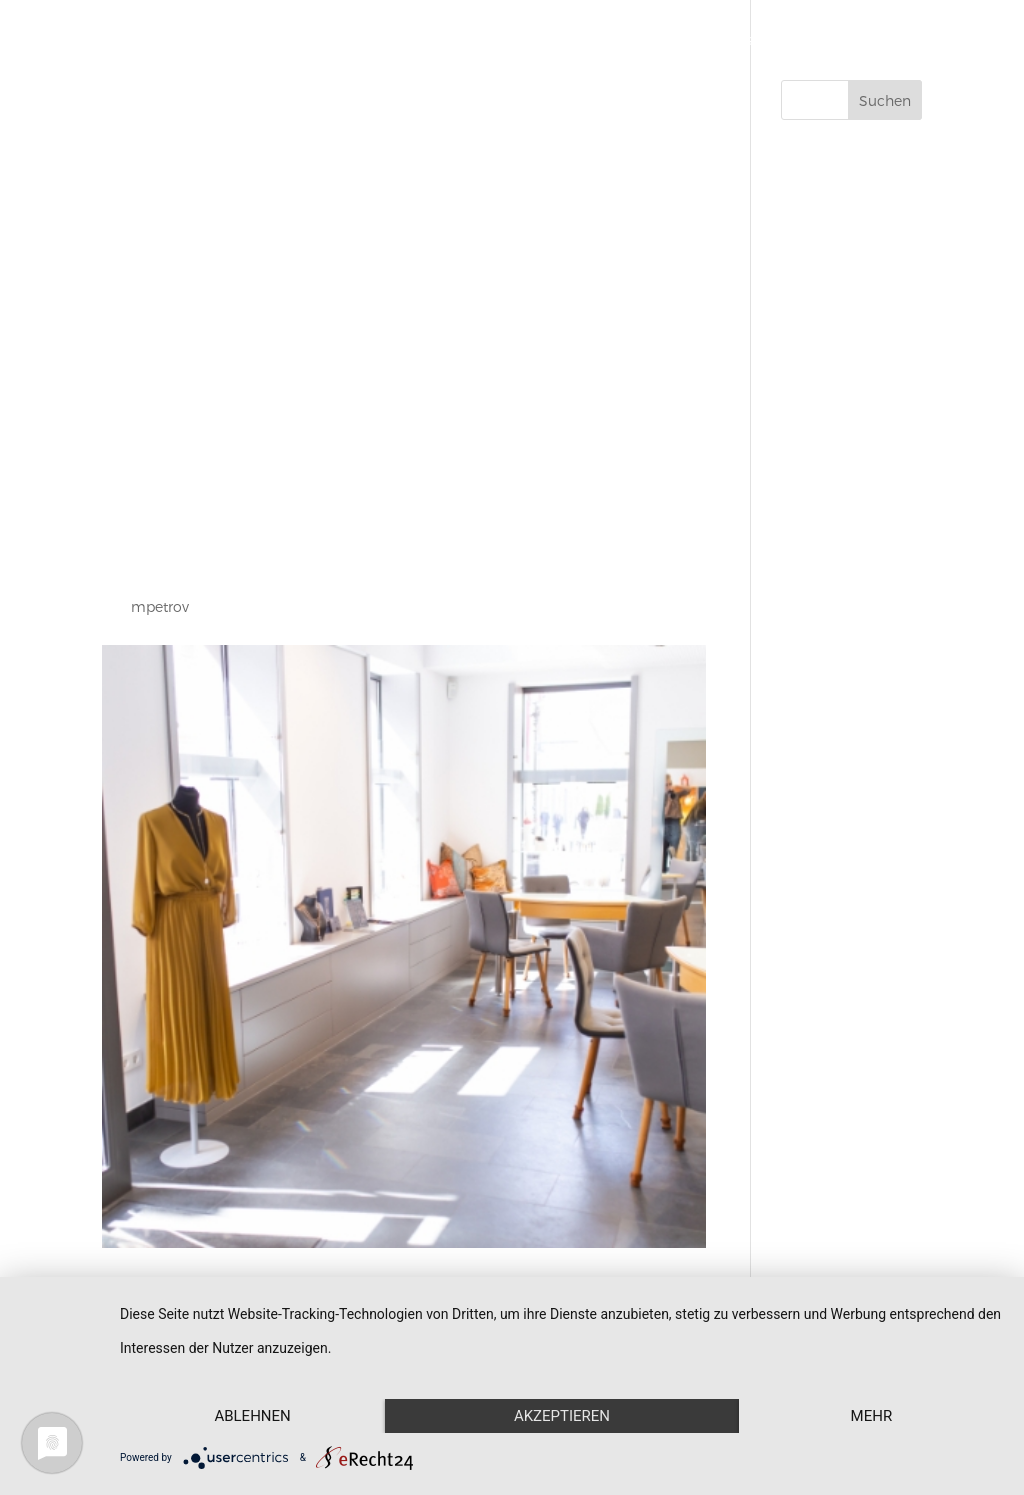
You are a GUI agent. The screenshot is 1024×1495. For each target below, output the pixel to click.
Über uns (721, 40)
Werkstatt (632, 40)
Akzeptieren (562, 1416)
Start (465, 40)
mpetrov (160, 606)
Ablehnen (252, 1416)
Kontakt (895, 40)
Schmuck (541, 40)
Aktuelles (810, 40)
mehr (872, 1416)
